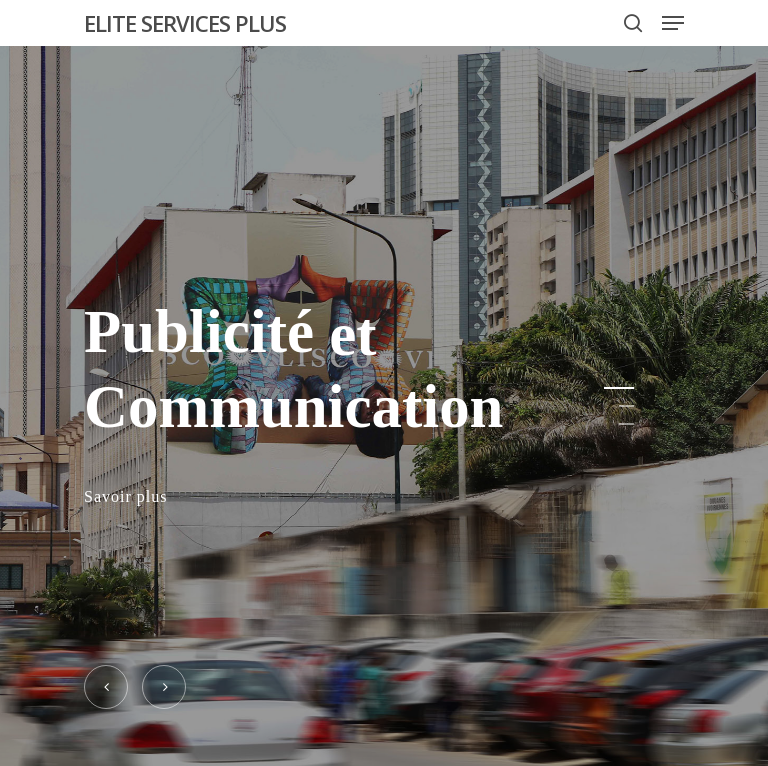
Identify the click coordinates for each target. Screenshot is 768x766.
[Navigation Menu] (673, 23)
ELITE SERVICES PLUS (185, 23)
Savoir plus (125, 497)
